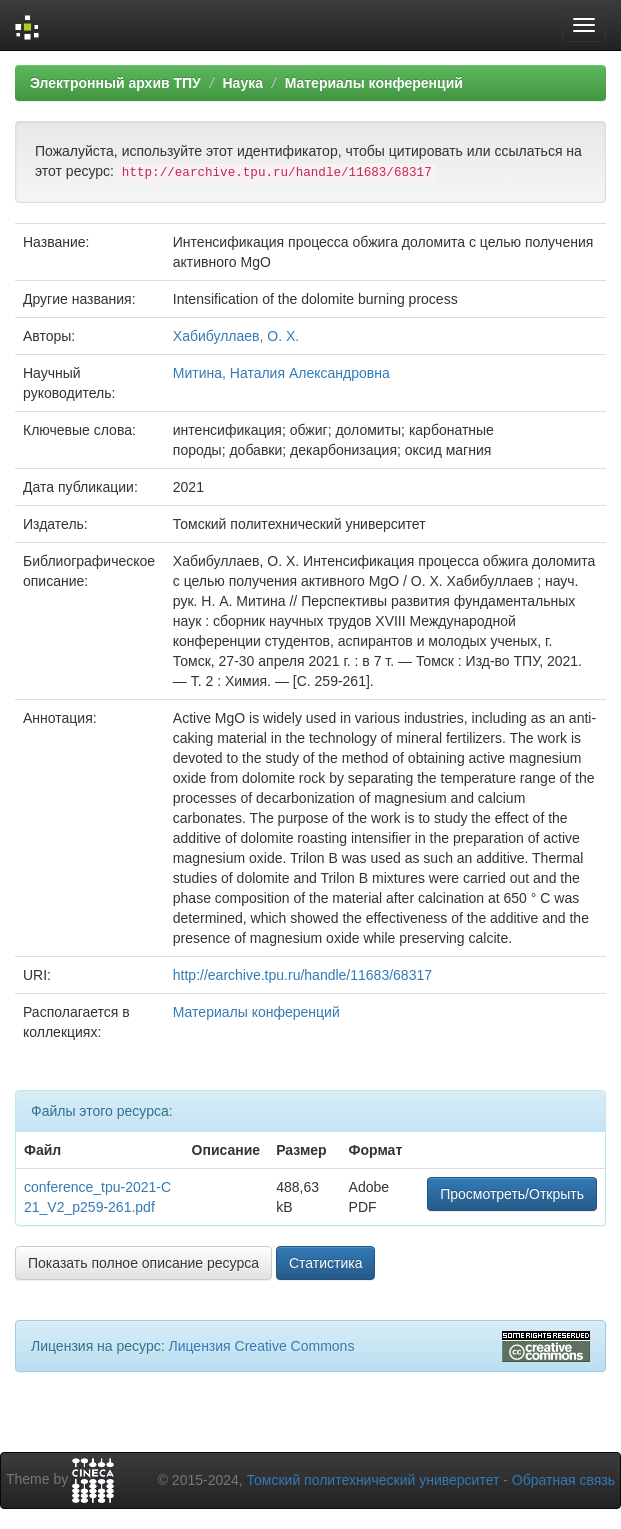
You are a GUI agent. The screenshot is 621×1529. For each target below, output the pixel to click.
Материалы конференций (374, 83)
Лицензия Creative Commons (261, 1346)
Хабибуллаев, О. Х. (236, 336)
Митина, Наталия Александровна (281, 373)
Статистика (326, 1263)
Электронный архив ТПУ (115, 83)
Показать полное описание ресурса (143, 1263)
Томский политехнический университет (373, 1480)
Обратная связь (563, 1480)
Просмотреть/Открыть (512, 1194)
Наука (242, 83)
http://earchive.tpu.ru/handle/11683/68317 (302, 975)
